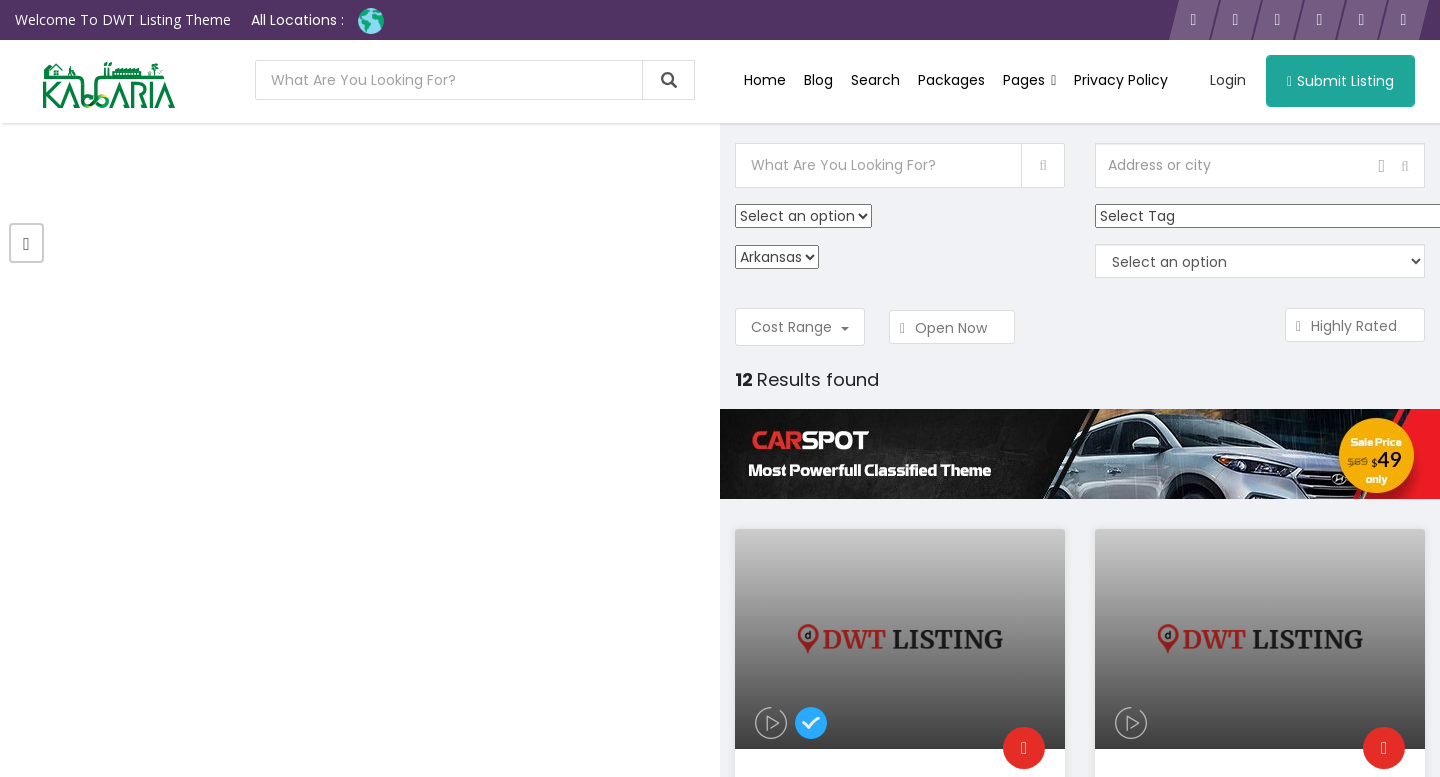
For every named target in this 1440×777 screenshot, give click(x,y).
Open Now (952, 328)
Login (1228, 80)
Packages (951, 80)
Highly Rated (1355, 326)
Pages (1029, 80)
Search (875, 80)
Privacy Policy (1121, 80)
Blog (818, 80)
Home (765, 80)
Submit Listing (1340, 81)
